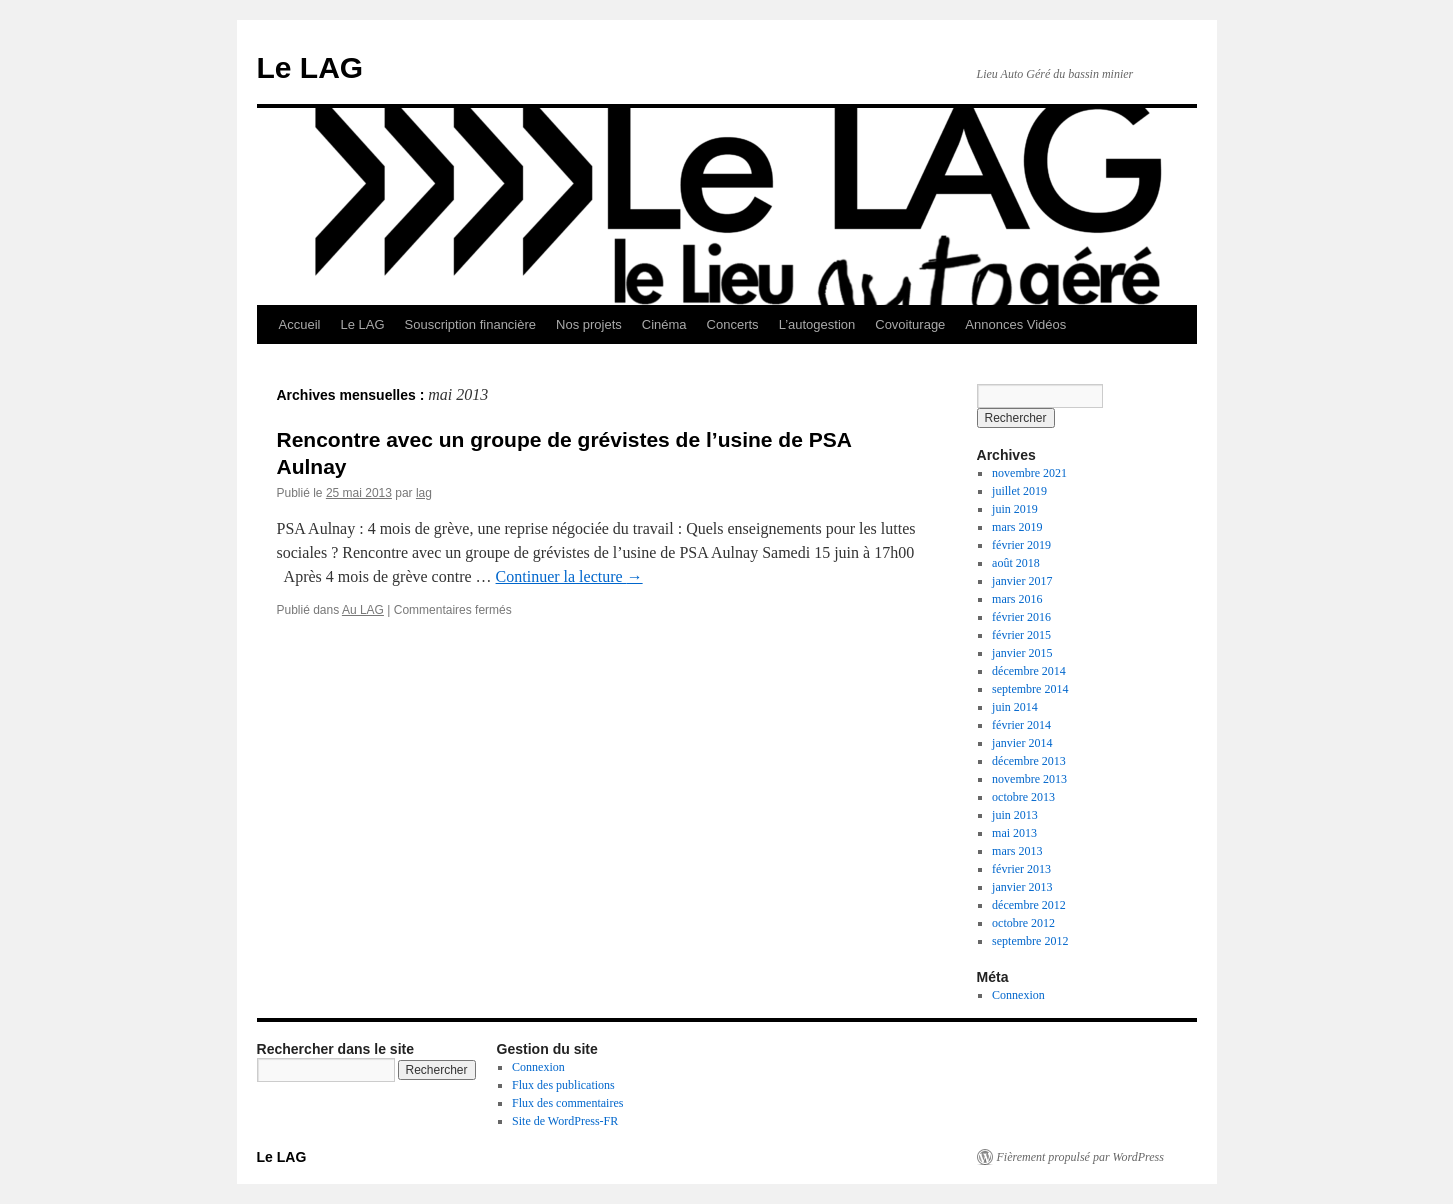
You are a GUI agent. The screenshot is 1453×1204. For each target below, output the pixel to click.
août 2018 (1016, 563)
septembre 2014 (1030, 689)
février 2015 (1021, 635)
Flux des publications (563, 1085)
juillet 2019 (1019, 491)
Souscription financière (471, 324)
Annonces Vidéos (1015, 324)
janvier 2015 (1022, 653)
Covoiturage (910, 324)
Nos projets (589, 324)
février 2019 (1021, 545)
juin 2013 (1015, 815)
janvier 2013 (1022, 887)
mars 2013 (1017, 851)
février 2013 (1021, 869)
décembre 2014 (1029, 671)
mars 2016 (1017, 599)
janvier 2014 (1022, 743)
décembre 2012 (1029, 905)
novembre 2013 (1029, 779)
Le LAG (310, 67)
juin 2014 (1015, 707)
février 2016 (1021, 617)
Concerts (733, 324)
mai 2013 (1014, 833)
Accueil (300, 324)
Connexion (1018, 995)
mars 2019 (1017, 527)
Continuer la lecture (569, 576)
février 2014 (1021, 725)
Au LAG (363, 610)
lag (424, 493)
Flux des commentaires (567, 1103)
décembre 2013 (1029, 761)
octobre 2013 (1023, 797)
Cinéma (664, 324)
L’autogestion (817, 324)
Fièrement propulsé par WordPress (1080, 1157)
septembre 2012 (1030, 941)
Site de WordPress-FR (565, 1121)
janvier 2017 (1022, 581)
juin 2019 (1015, 509)
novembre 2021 (1029, 473)
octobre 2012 (1023, 923)
